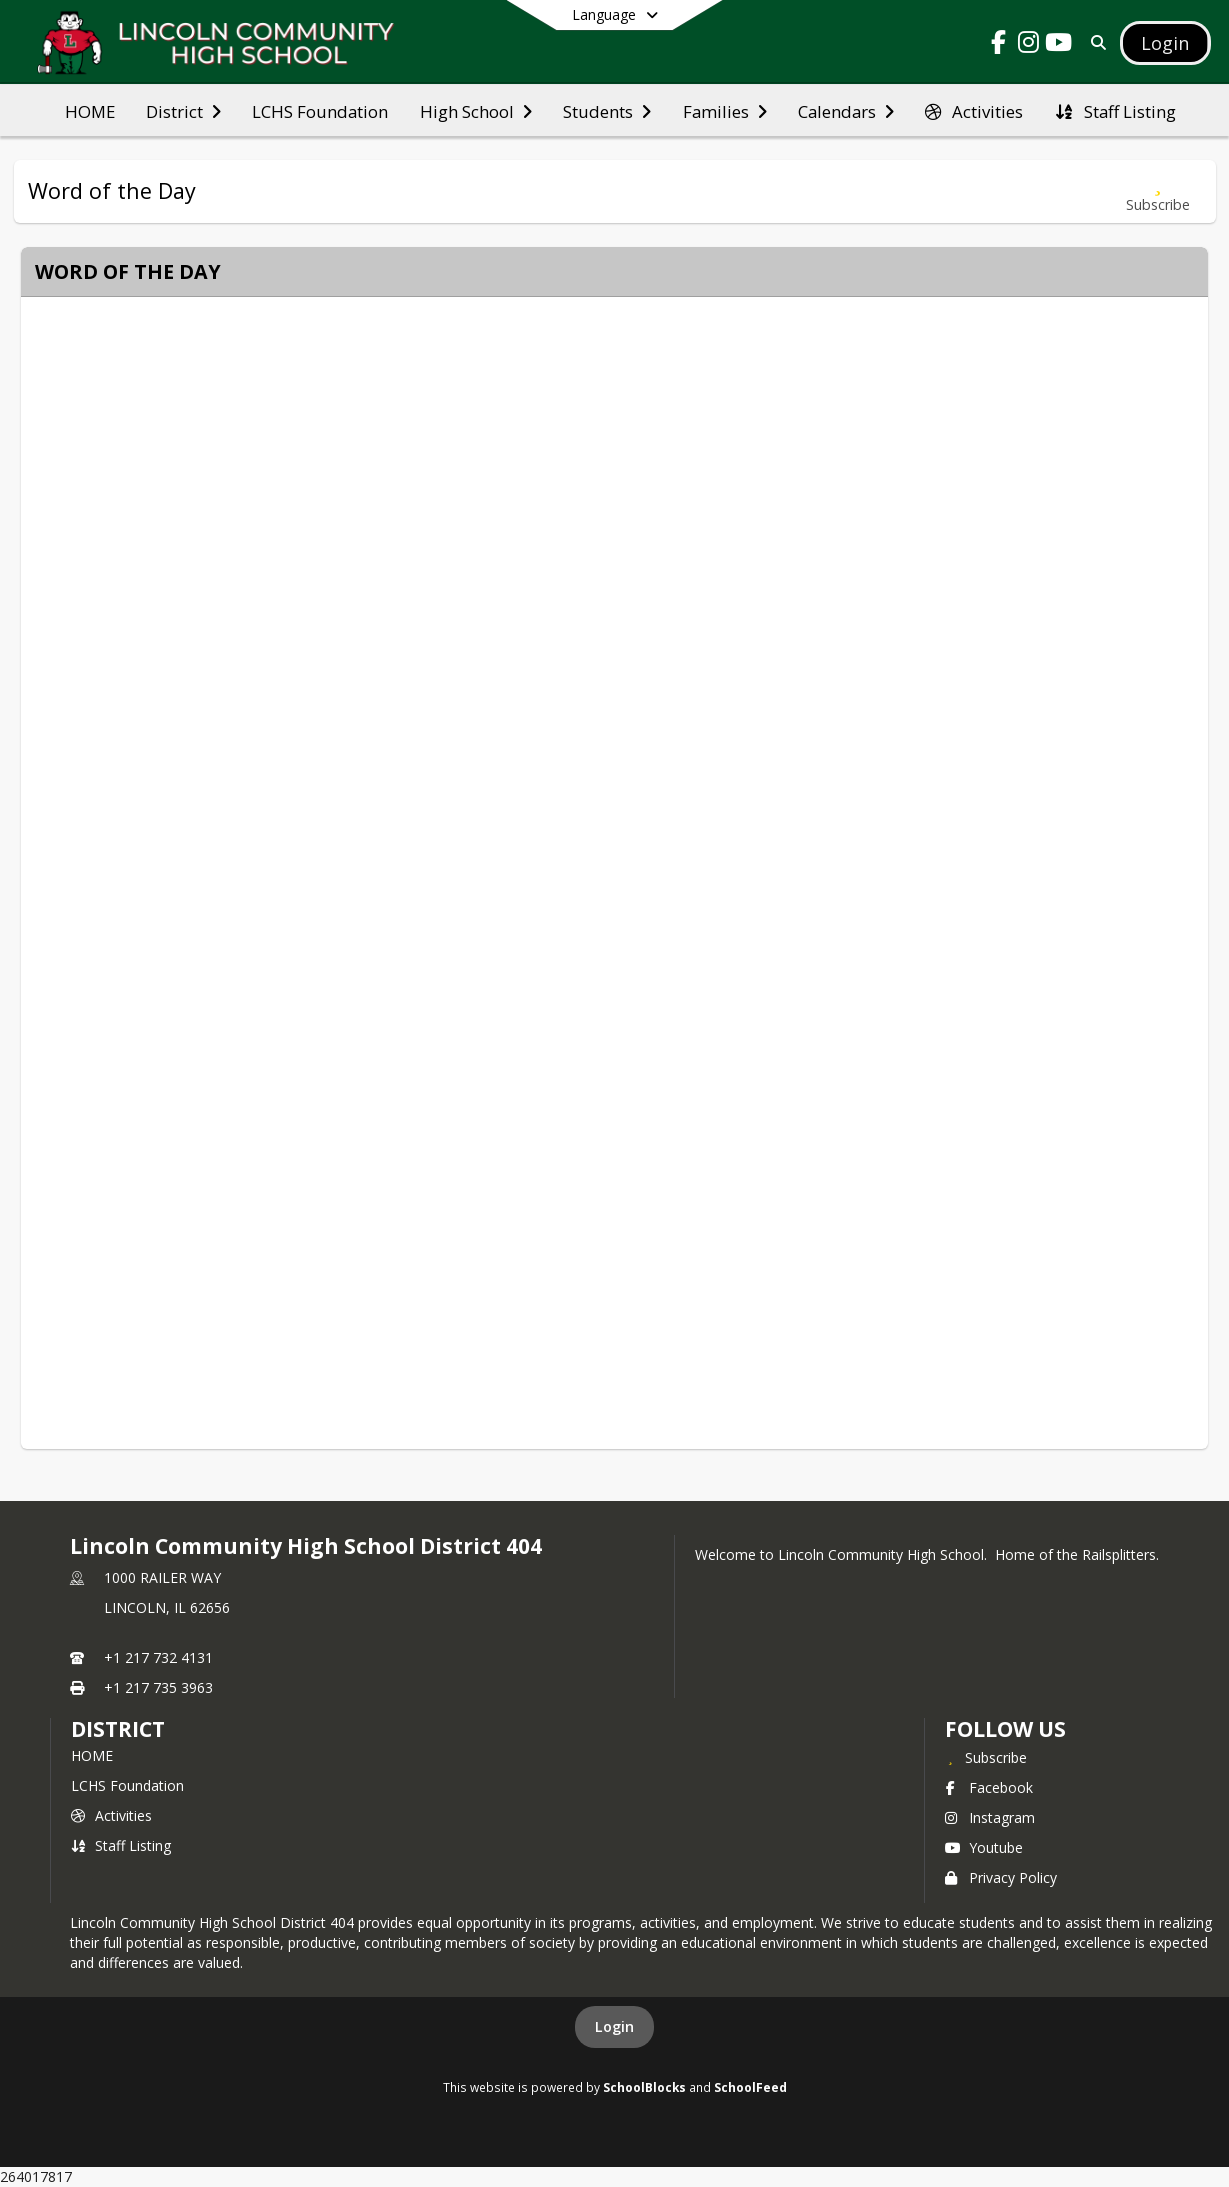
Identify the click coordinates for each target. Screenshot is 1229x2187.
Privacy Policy (1001, 1877)
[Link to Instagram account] (1028, 45)
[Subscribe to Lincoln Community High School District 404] (986, 1757)
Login (614, 2026)
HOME (92, 1755)
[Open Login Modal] (1165, 43)
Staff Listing (121, 1845)
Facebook (989, 1787)
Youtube (984, 1847)
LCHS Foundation (127, 1785)
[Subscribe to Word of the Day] (1158, 191)
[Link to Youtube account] (1058, 45)
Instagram (990, 1817)
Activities (111, 1815)
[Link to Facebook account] (998, 45)
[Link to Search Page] (1094, 42)
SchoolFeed (750, 2087)
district (118, 1729)
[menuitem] (90, 110)
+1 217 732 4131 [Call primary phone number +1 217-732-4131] (158, 1657)
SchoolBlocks (644, 2087)
